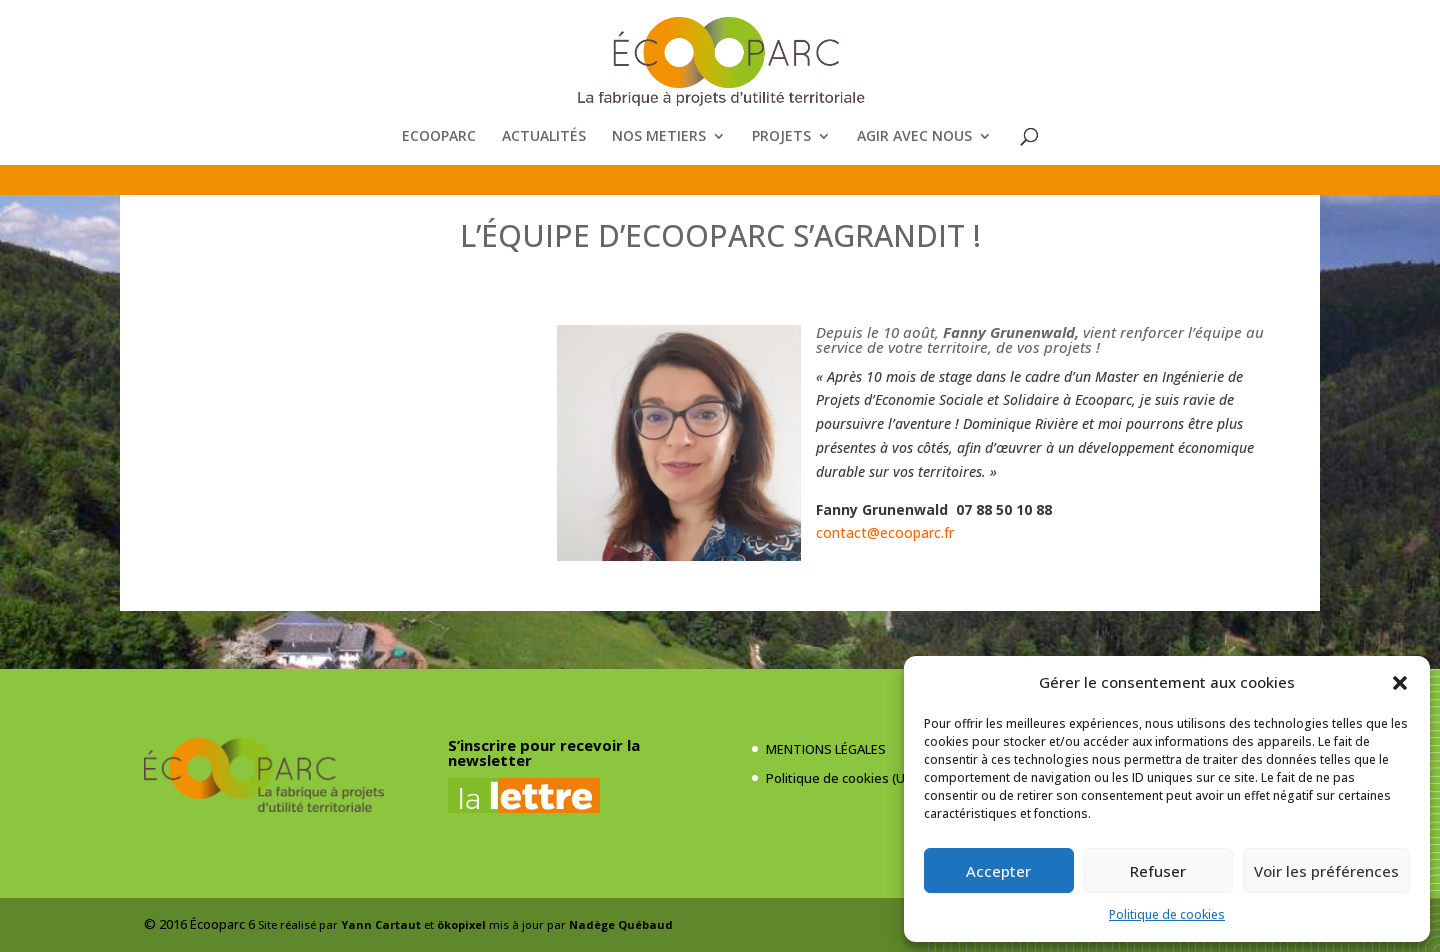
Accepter (998, 871)
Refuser (1158, 871)
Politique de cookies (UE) (841, 778)
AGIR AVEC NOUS (914, 137)
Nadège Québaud (621, 924)
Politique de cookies (1167, 914)
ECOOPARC (439, 137)
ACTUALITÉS (544, 137)
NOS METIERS (659, 137)
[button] (1400, 683)
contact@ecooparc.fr (885, 532)
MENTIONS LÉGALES (826, 749)
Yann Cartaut (381, 924)
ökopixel (461, 924)
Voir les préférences (1326, 871)
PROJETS (781, 137)
